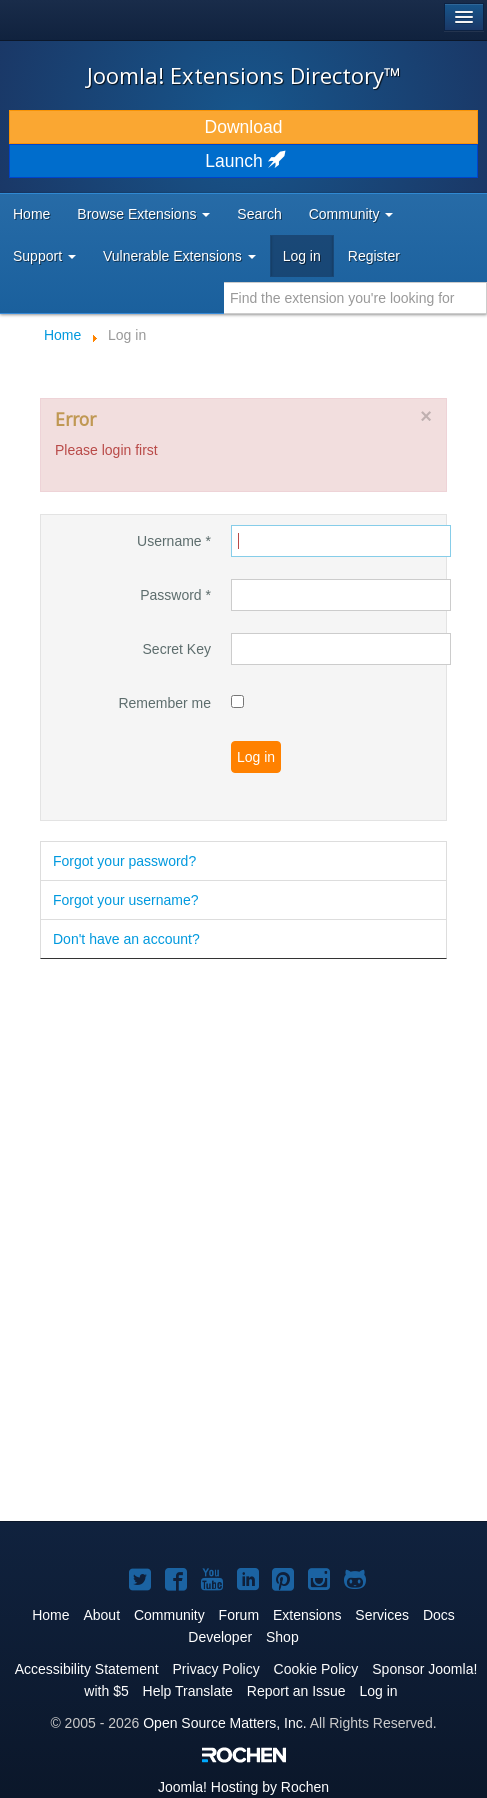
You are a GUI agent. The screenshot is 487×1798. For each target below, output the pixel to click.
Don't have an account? (126, 939)
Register (374, 256)
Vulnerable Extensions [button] (179, 256)
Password (175, 595)
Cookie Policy (316, 1669)
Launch (243, 161)
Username (174, 541)
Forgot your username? (126, 900)
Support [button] (44, 256)
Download (244, 127)
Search (259, 214)
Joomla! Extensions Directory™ (244, 75)
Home (31, 214)
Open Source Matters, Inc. (224, 1723)
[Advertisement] (243, 1241)
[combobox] (355, 298)
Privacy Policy (216, 1669)
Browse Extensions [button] (143, 214)
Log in (302, 256)
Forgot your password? (124, 861)
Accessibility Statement (87, 1669)
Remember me (164, 703)
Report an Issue (296, 1691)
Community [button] (351, 214)
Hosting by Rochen (243, 1787)
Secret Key (177, 649)
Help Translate (188, 1691)
